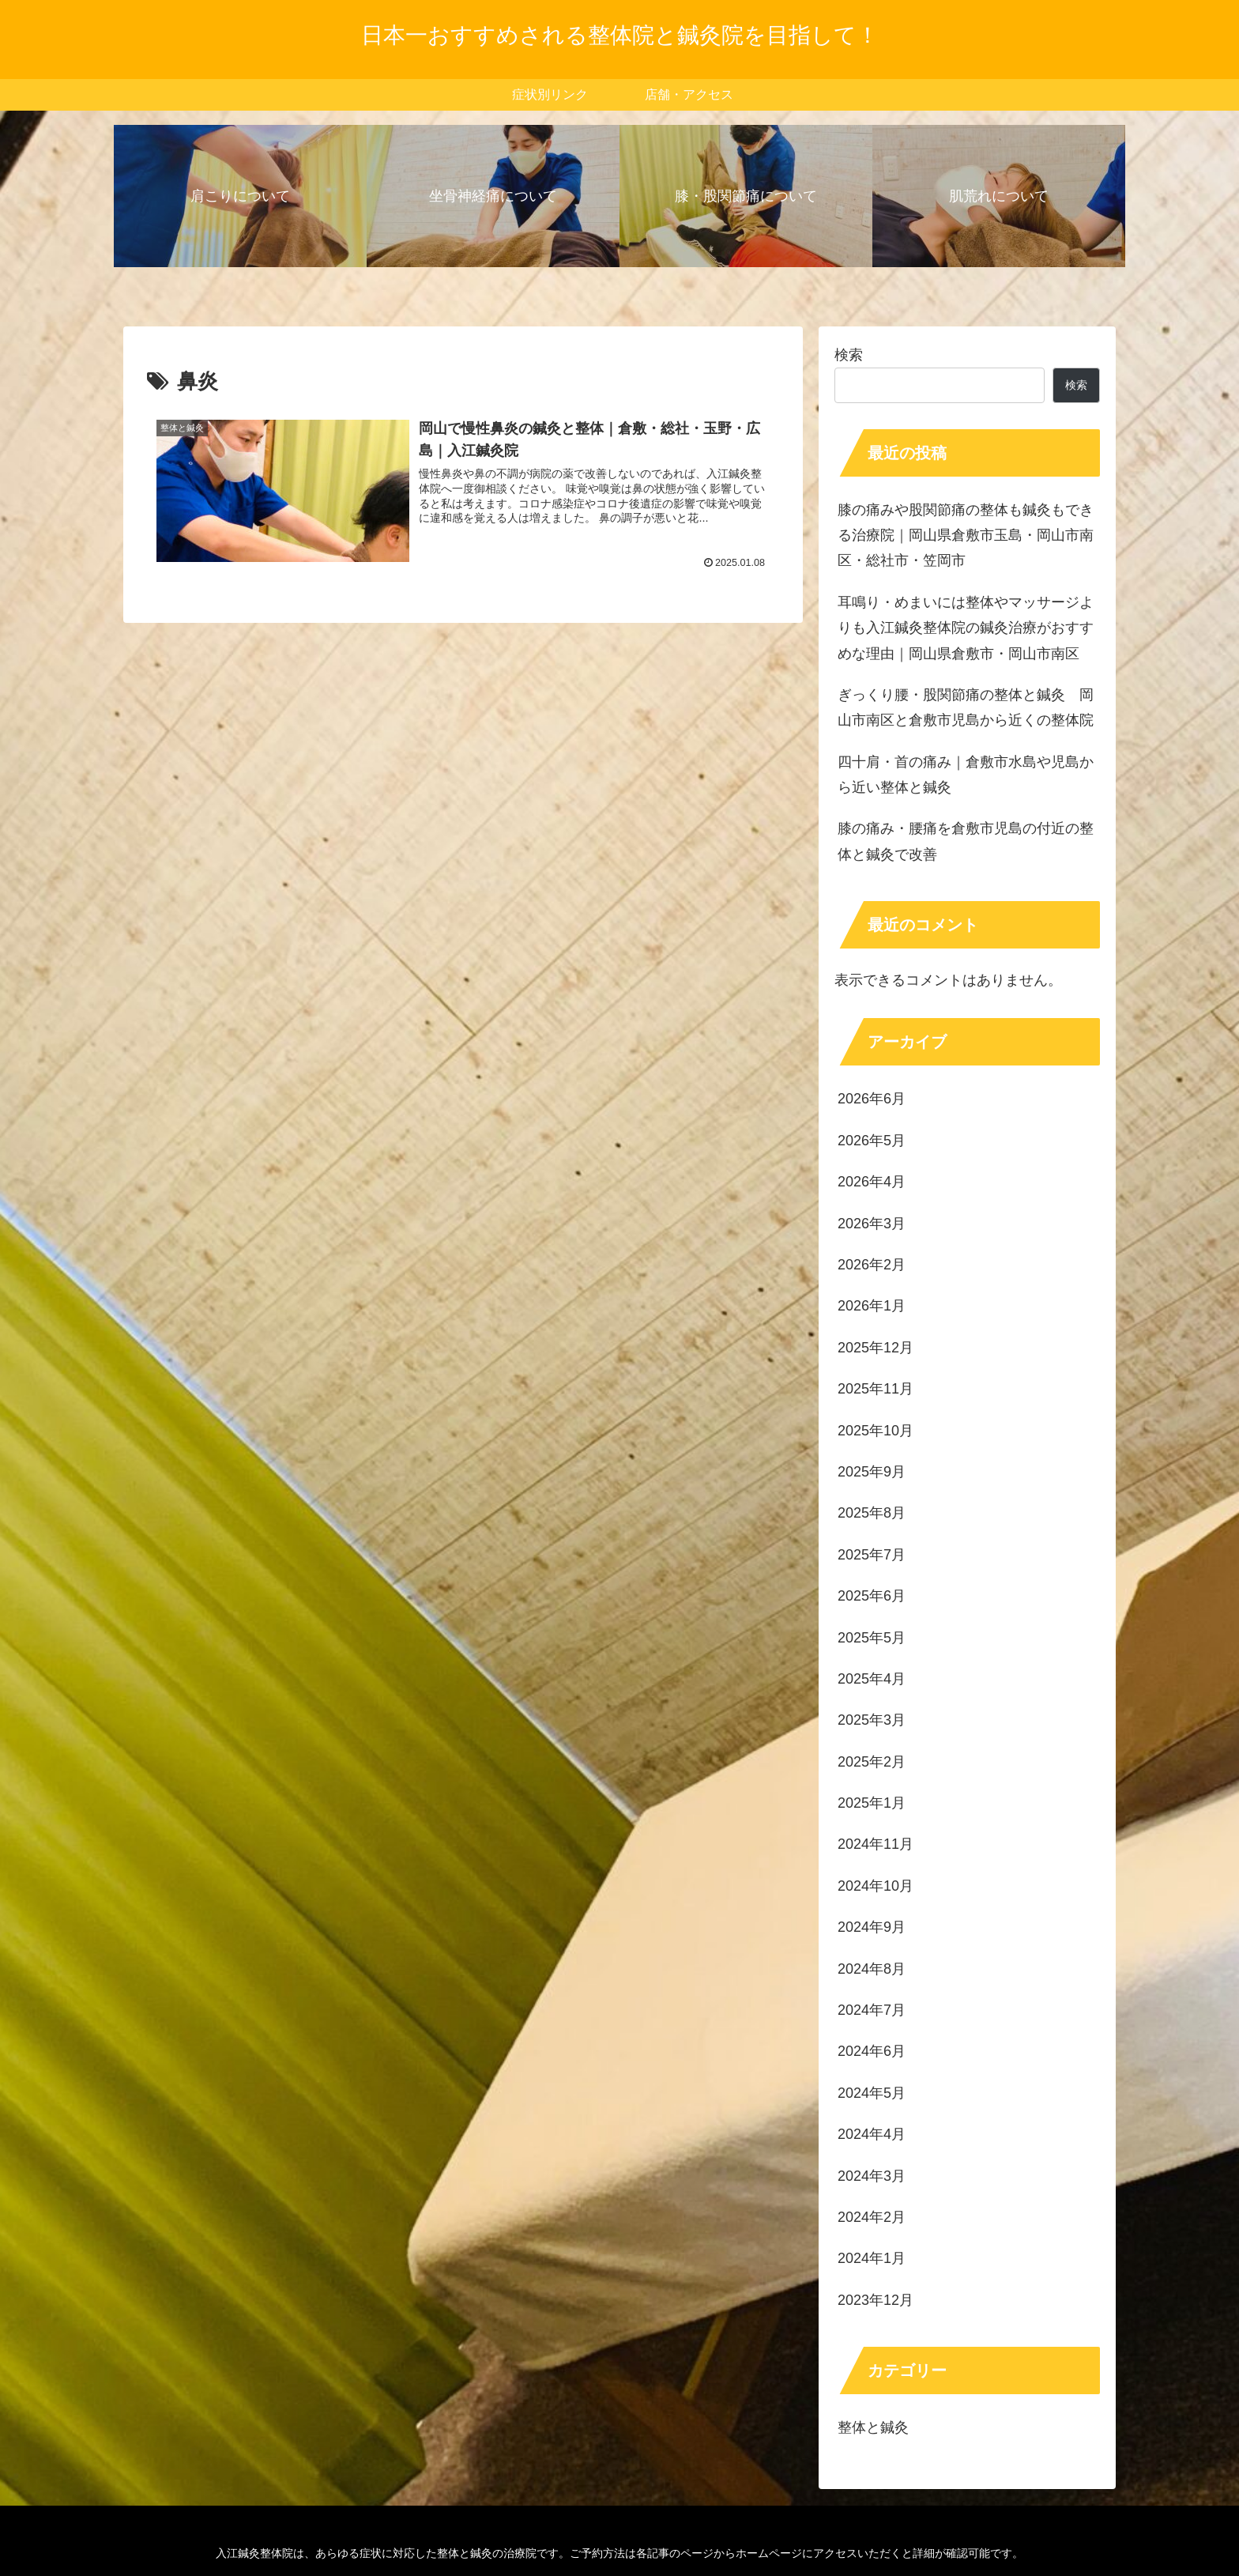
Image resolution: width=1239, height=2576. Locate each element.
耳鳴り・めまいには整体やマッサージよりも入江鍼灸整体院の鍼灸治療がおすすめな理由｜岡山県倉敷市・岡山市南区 (966, 628)
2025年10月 (875, 1431)
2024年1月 (872, 2258)
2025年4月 (872, 1679)
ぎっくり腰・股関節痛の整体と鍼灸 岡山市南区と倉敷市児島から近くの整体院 (966, 707)
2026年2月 (872, 1265)
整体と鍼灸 (873, 2427)
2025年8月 (872, 1513)
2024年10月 (875, 1886)
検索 (848, 355)
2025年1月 (872, 1803)
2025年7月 (872, 1555)
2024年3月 (872, 2176)
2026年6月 (872, 1099)
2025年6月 (872, 1596)
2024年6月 (872, 2051)
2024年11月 (875, 1844)
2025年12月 (875, 1348)
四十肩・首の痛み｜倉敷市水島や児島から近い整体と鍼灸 (966, 774)
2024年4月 (872, 2134)
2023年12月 (875, 2300)
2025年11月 (875, 1389)
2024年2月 (872, 2217)
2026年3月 (872, 1223)
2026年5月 (872, 1140)
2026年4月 (872, 1182)
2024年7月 (872, 2010)
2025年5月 (872, 1638)
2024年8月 (872, 1969)
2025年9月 (872, 1472)
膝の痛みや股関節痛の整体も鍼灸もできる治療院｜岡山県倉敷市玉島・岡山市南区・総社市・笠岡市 (966, 535)
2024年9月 (872, 1927)
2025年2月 (872, 1762)
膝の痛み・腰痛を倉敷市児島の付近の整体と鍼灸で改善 (966, 841)
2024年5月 (872, 2093)
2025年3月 (872, 1720)
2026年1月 (872, 1306)
